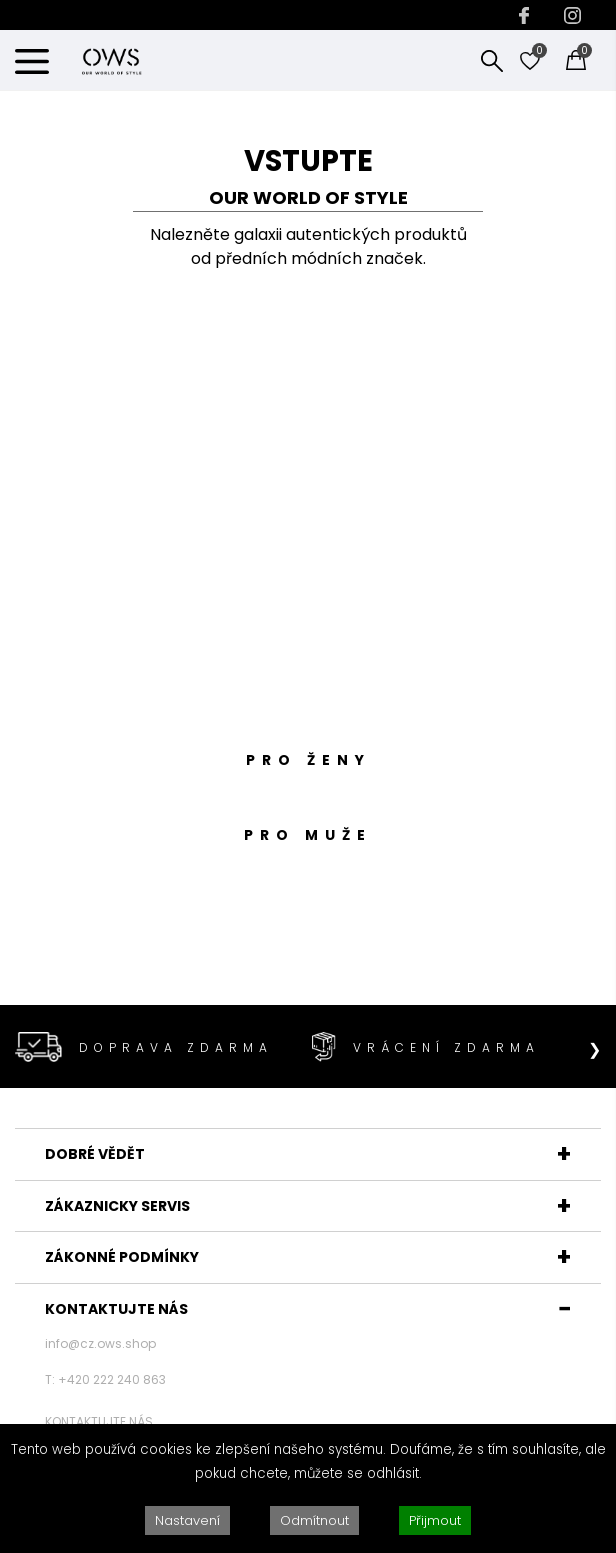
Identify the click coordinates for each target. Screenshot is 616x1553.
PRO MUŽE (308, 835)
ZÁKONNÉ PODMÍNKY (122, 1257)
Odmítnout (314, 1520)
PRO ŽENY (308, 760)
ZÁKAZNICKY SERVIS (117, 1206)
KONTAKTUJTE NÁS (116, 1309)
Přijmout (435, 1520)
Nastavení (187, 1520)
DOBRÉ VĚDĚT (95, 1154)
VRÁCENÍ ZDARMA (446, 1047)
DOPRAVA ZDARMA (176, 1047)
